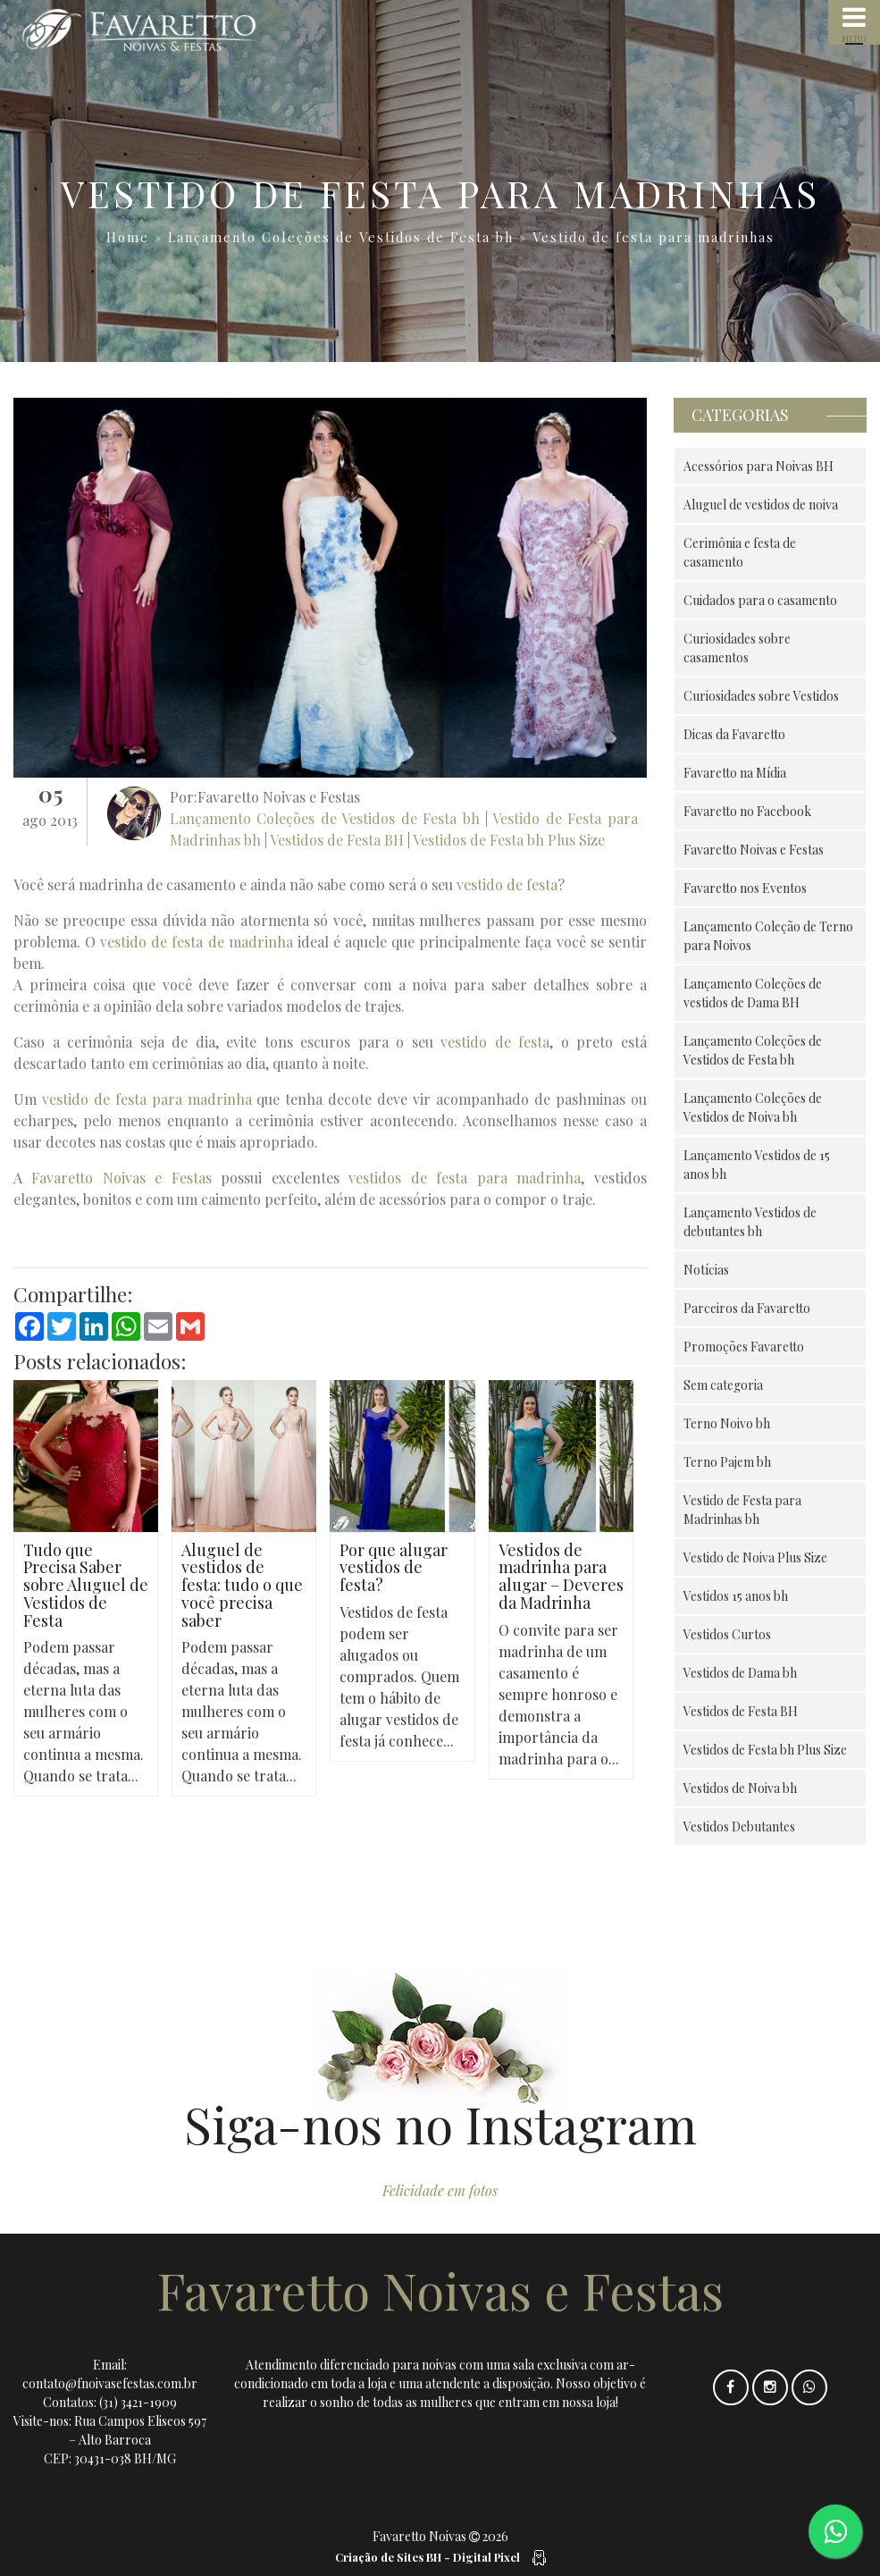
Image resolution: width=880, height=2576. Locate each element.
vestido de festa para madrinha (147, 1099)
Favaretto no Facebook (747, 811)
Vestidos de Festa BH (337, 839)
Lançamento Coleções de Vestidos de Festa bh (341, 237)
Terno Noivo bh (726, 1423)
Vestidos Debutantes (739, 1826)
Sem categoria (723, 1384)
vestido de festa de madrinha (196, 941)
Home (127, 237)
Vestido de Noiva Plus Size (755, 1557)
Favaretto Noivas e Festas (121, 1177)
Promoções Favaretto (743, 1346)
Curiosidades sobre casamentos (737, 648)
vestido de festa (507, 884)
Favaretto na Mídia (734, 772)
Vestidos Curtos (727, 1634)
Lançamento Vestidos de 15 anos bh (756, 1165)
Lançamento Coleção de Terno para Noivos (768, 936)
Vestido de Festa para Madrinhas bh (742, 1510)
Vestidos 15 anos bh (735, 1595)
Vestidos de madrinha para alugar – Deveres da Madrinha (561, 1576)
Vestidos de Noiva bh (740, 1788)
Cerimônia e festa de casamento (739, 552)
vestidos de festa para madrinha (464, 1177)
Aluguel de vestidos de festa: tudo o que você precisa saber (242, 1585)
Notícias (706, 1269)
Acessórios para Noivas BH (758, 466)
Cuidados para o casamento (760, 600)
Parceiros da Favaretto (746, 1308)
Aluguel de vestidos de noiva (760, 504)
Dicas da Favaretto (734, 734)
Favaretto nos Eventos (745, 888)
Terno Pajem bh (727, 1461)
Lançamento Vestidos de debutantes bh (750, 1222)
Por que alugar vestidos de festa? (393, 1567)
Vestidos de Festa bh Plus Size (509, 839)
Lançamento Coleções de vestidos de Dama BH (752, 993)
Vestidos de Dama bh (740, 1672)
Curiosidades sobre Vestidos (761, 695)
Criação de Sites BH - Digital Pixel (427, 2556)
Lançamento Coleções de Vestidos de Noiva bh (752, 1107)
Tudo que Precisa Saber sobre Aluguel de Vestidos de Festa (85, 1585)
